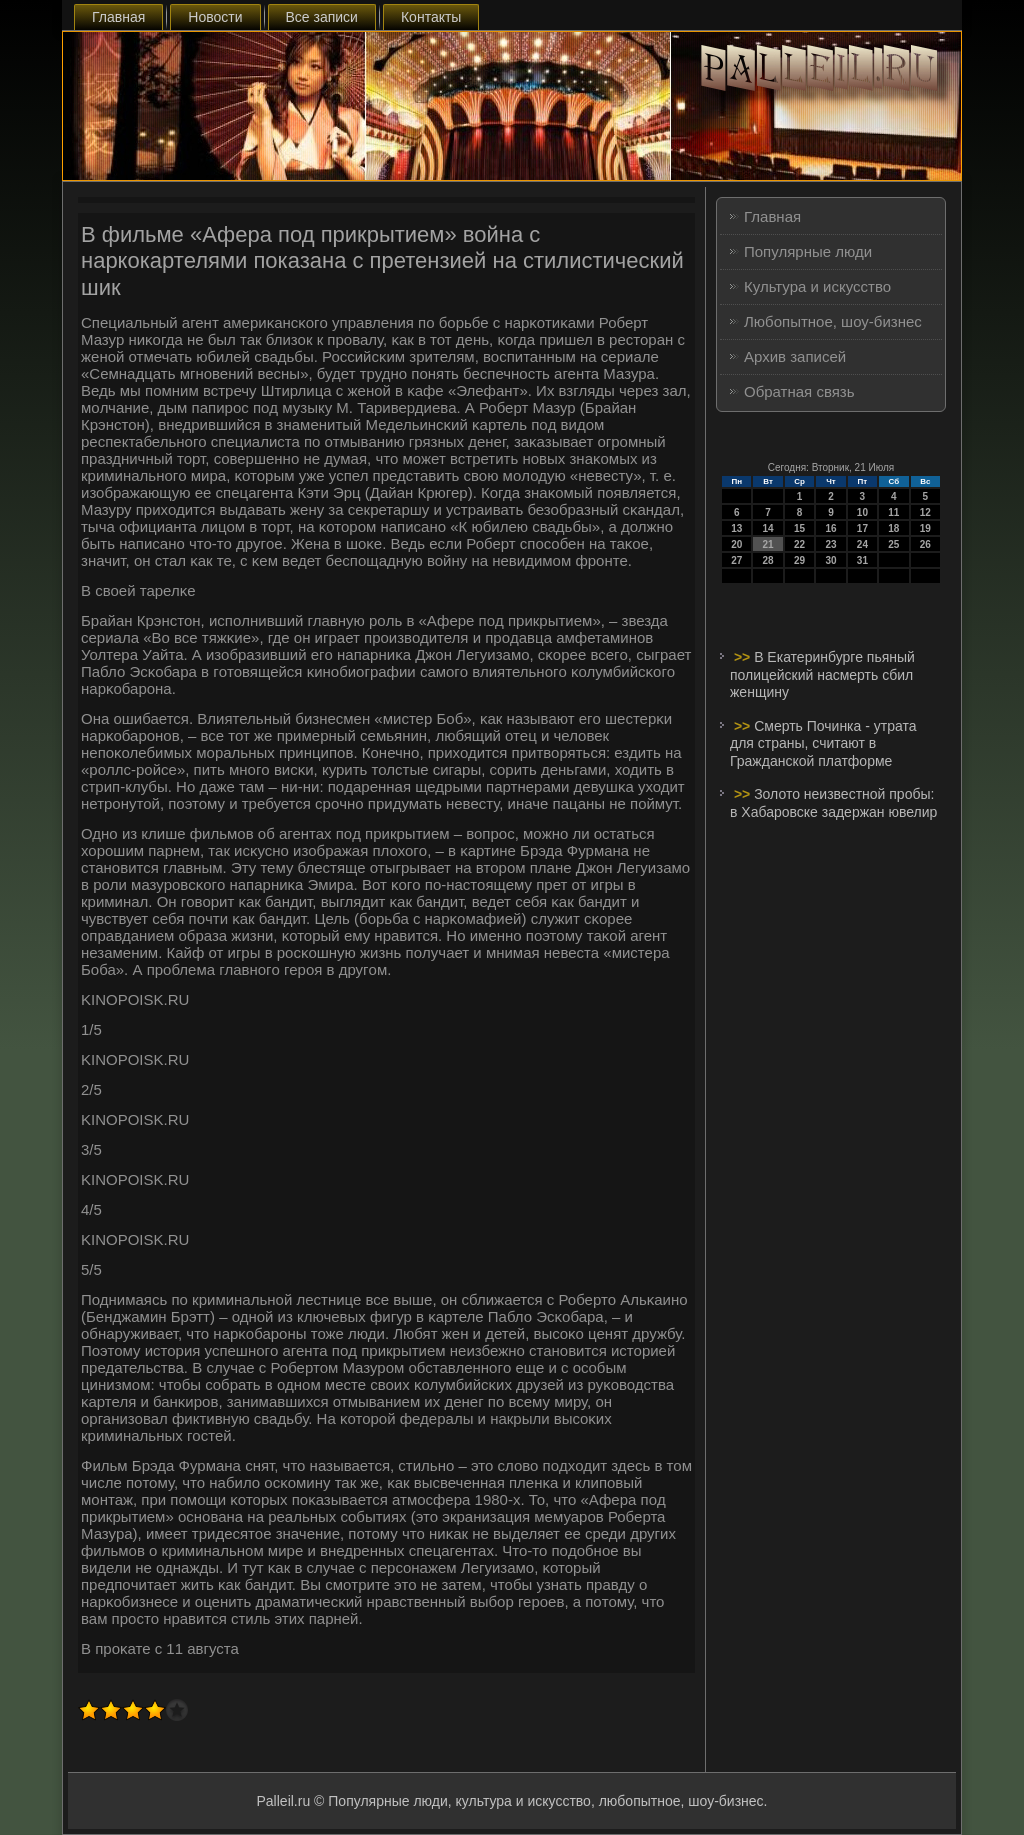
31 (862, 560)
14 (768, 528)
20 (736, 544)
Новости (215, 17)
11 (893, 512)
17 (862, 528)
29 (799, 560)
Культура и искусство (817, 286)
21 (768, 544)
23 (830, 544)
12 (925, 512)
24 (862, 544)
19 (925, 528)
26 (925, 544)
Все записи (322, 17)
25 (893, 544)
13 (736, 528)
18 (893, 528)
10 (862, 512)
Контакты (431, 17)
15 (799, 528)
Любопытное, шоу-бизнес (833, 321)
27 (736, 560)
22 (799, 544)
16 (830, 528)
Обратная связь (799, 391)
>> (744, 657)
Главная (118, 17)
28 (768, 560)
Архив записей (795, 356)
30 (830, 560)
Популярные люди (808, 251)
